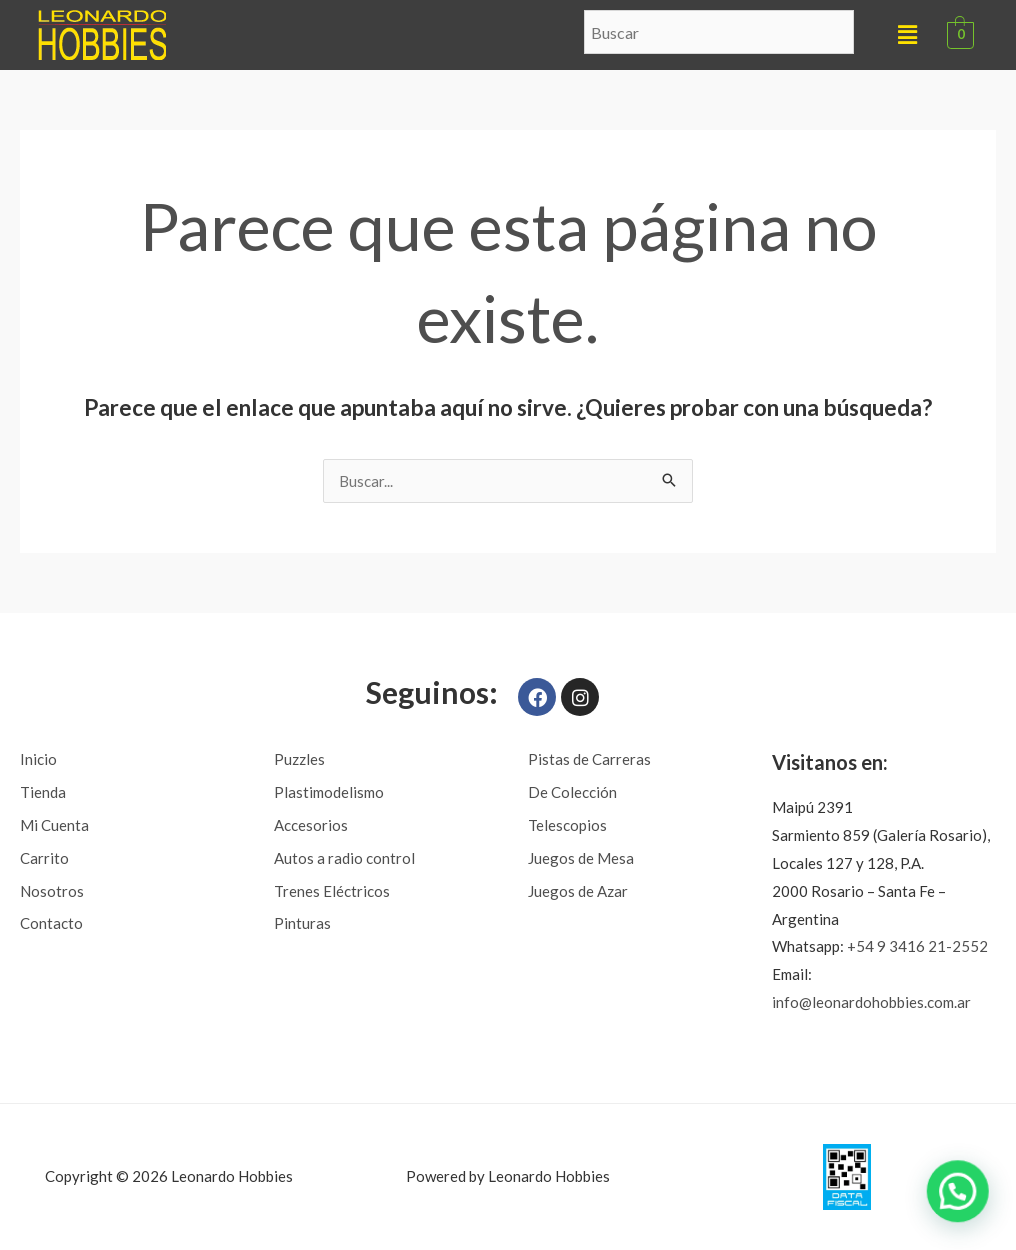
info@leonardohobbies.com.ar (871, 1002)
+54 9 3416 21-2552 (917, 946)
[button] (907, 34)
